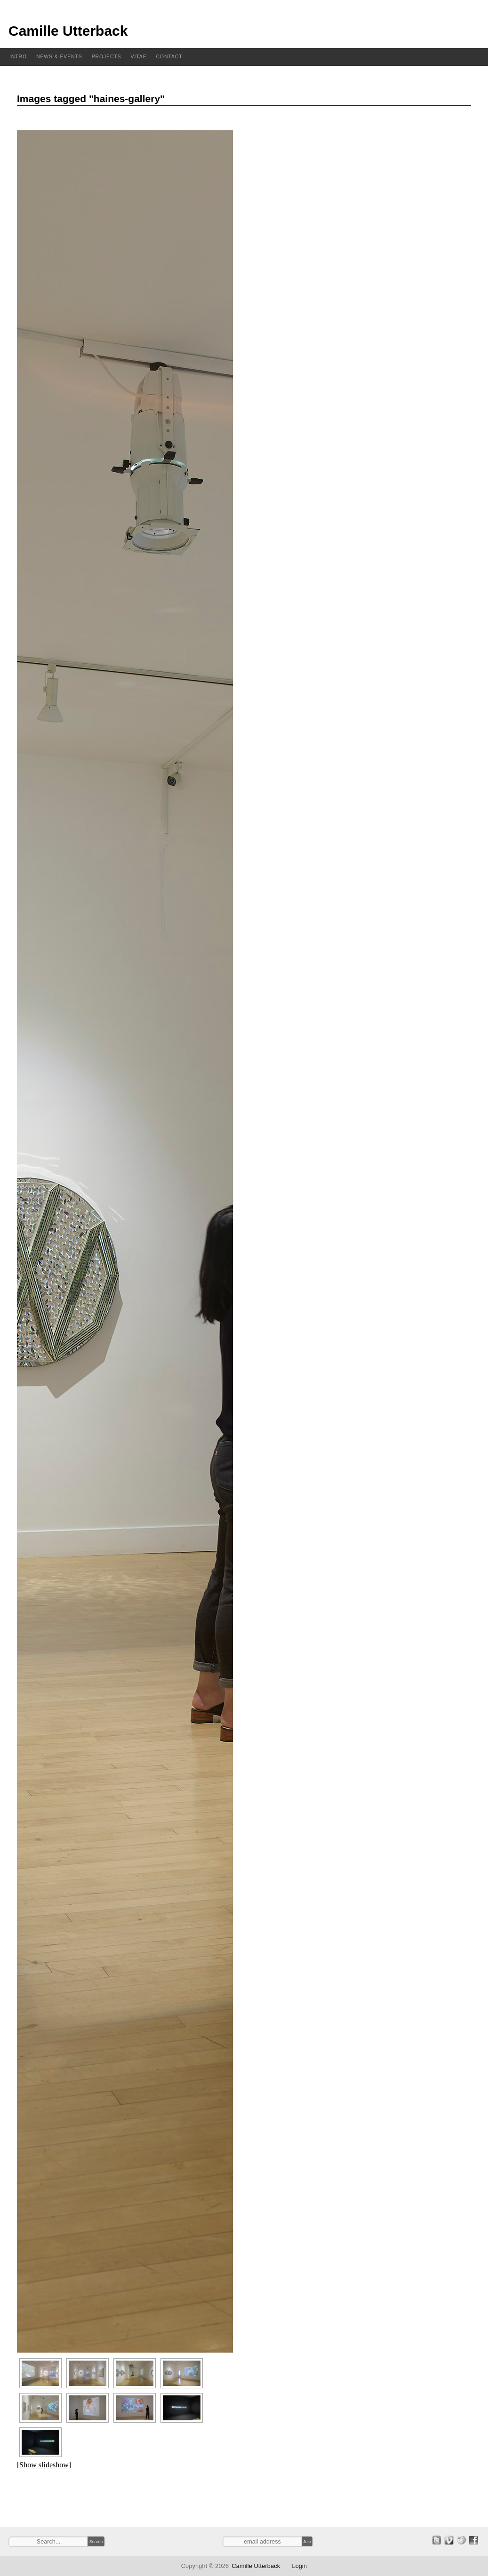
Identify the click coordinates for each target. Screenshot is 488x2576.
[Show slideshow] (44, 2465)
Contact (169, 56)
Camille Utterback (68, 31)
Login (299, 2566)
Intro (18, 56)
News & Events (59, 56)
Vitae (139, 56)
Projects (106, 56)
